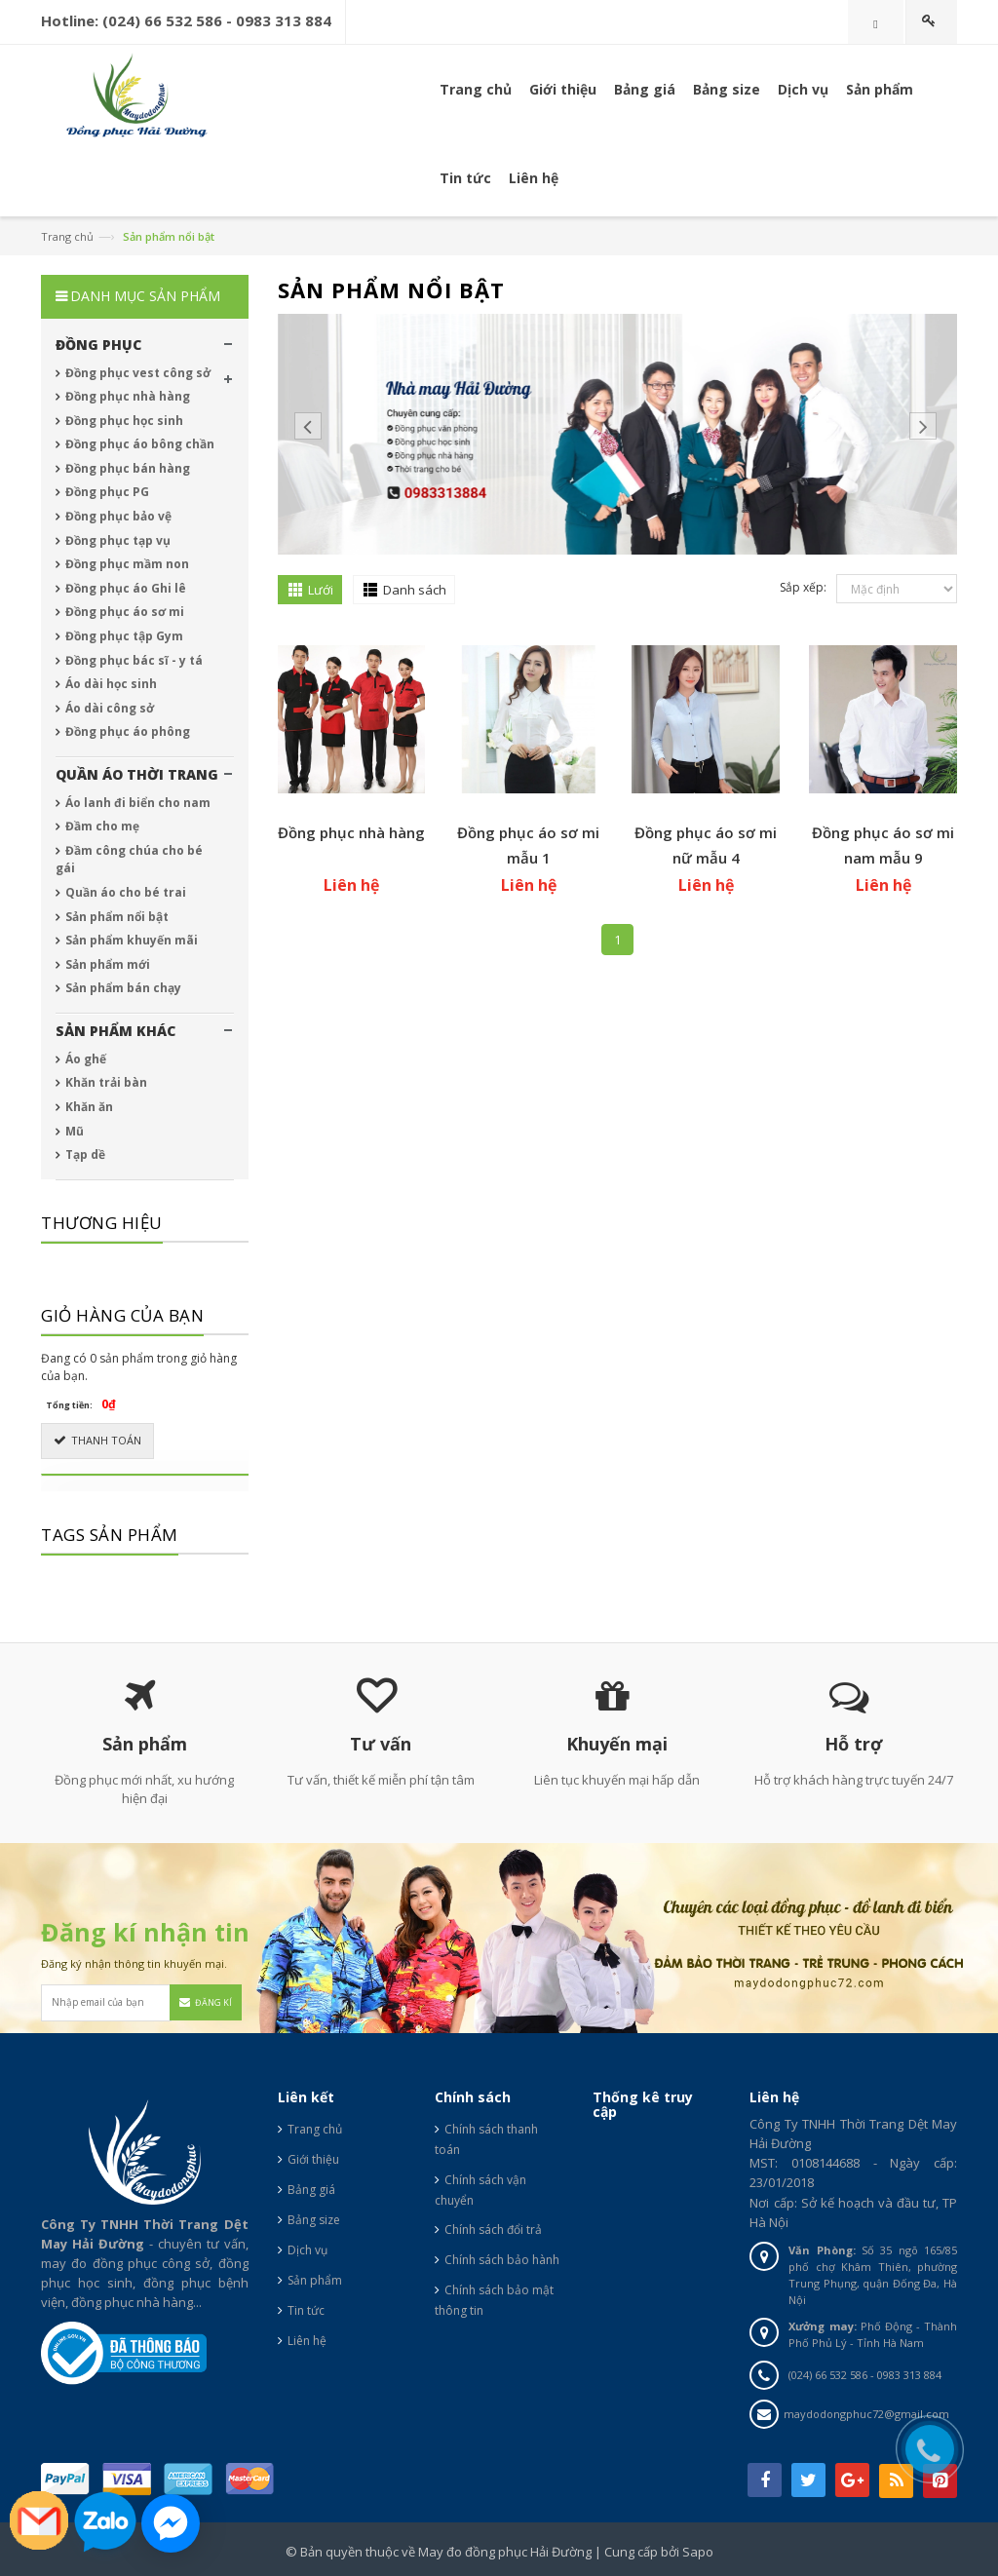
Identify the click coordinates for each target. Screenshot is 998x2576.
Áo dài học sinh (109, 683)
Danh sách (414, 589)
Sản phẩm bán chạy (121, 988)
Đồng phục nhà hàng (351, 832)
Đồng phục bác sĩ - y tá (132, 660)
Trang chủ (476, 89)
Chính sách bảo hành (501, 2259)
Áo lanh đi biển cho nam (136, 802)
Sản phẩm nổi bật (115, 916)
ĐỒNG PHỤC (98, 344)
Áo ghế (84, 1059)
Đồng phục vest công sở (136, 373)
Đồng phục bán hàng (126, 468)
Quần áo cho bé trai (124, 892)
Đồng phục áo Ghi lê (124, 588)
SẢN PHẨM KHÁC (115, 1030)
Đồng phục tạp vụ (116, 540)
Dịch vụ (803, 89)
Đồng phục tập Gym (122, 636)
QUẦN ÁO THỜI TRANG (137, 774)
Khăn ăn (87, 1106)
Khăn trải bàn (104, 1082)
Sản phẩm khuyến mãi (130, 940)
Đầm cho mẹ (100, 826)
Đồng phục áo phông (126, 731)
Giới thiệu (313, 2159)
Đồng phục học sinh (122, 420)
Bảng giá (311, 2189)
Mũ (73, 1131)
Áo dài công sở (108, 708)
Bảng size (314, 2219)
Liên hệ (307, 2340)
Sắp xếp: (803, 587)
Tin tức (306, 2310)
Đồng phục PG (105, 491)
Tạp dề (83, 1154)
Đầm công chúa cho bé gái (129, 859)
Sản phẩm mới (106, 964)
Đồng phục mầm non (125, 564)
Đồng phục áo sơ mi (123, 611)
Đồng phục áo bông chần (138, 444)
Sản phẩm (879, 89)
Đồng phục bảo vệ (117, 516)
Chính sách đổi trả (493, 2229)
